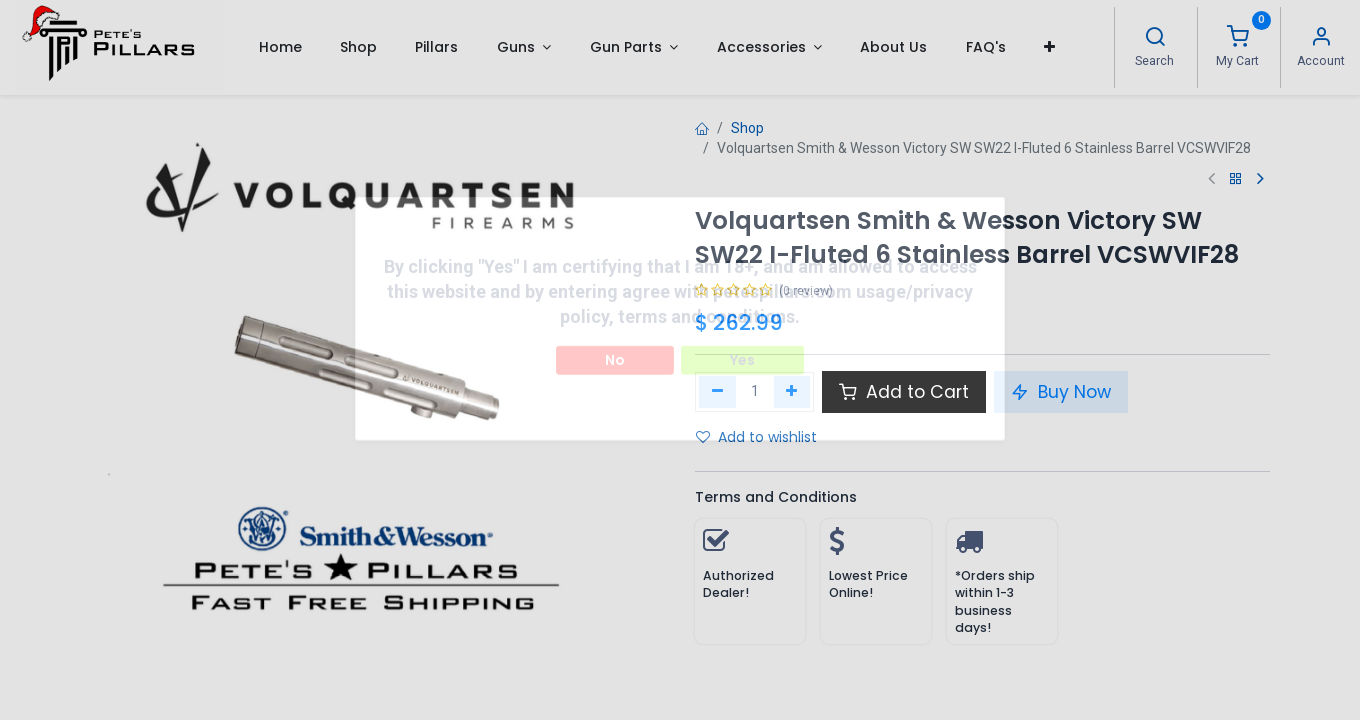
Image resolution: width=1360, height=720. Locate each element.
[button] (1049, 47)
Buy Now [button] (1061, 392)
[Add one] (792, 392)
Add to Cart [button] (904, 392)
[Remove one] (717, 392)
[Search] (1155, 39)
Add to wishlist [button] (756, 437)
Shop (747, 128)
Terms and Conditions (776, 497)
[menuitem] (279, 47)
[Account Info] (1321, 39)
